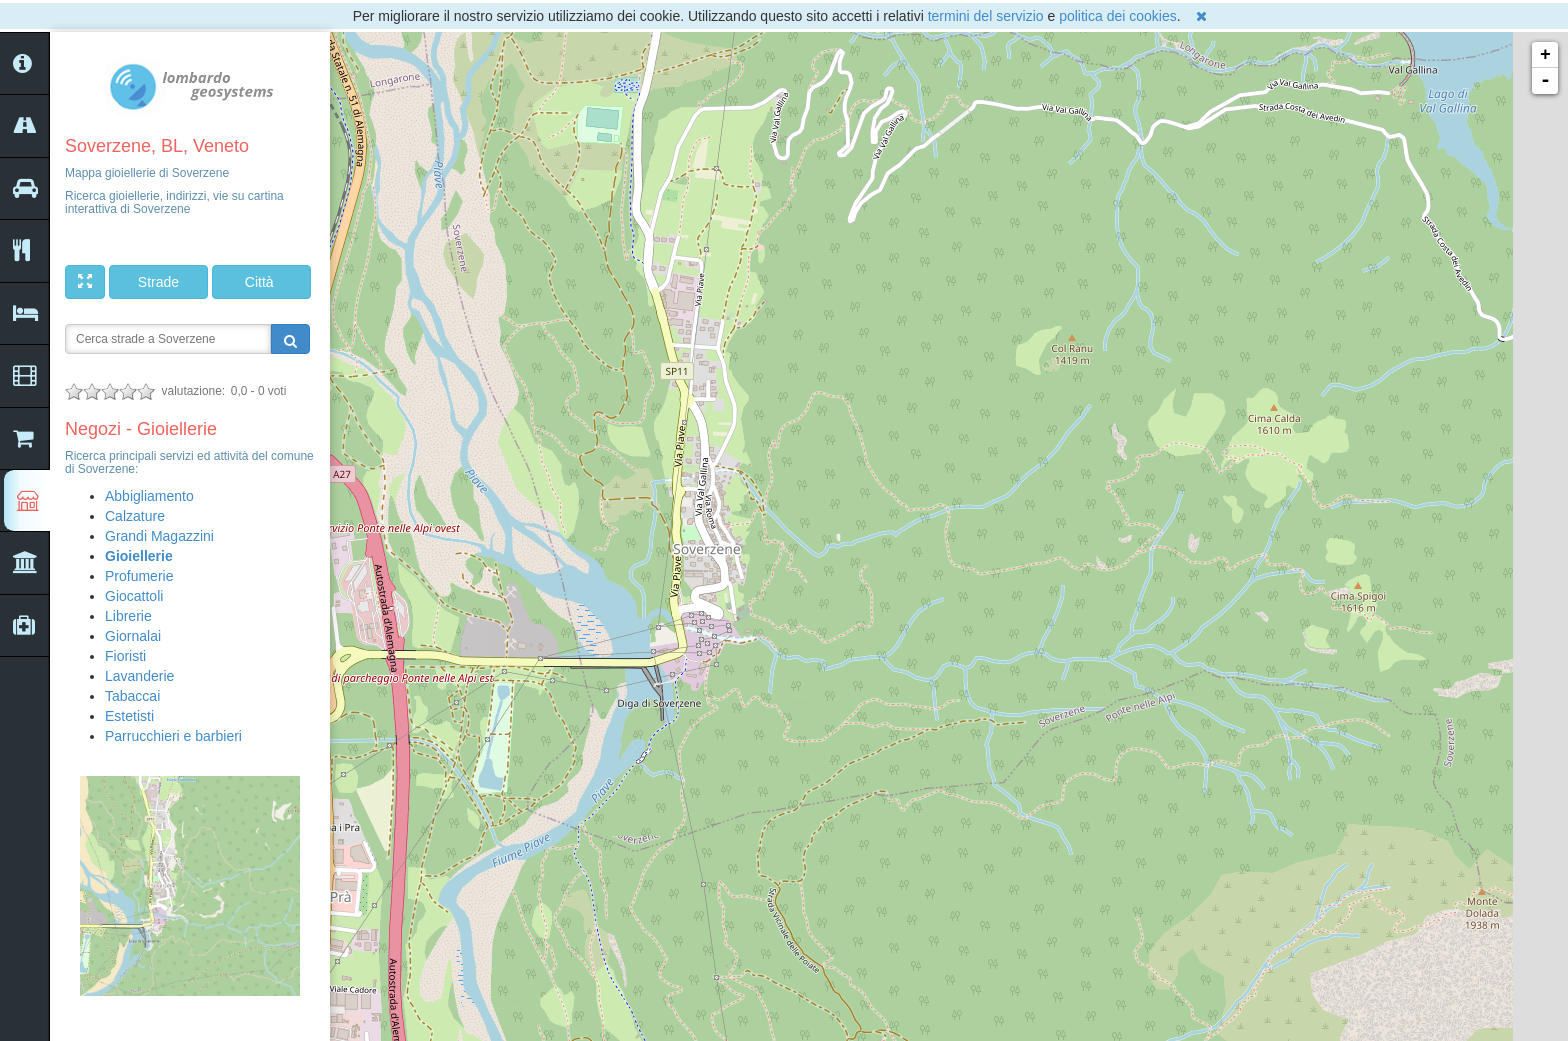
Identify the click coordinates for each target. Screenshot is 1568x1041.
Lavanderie (139, 676)
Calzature (135, 516)
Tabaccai (132, 696)
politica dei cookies (1118, 16)
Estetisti (129, 716)
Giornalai (133, 636)
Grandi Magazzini (159, 536)
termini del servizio (986, 16)
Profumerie (139, 576)
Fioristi (125, 656)
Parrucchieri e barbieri (173, 736)
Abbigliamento (149, 496)
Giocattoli (134, 596)
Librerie (128, 616)
